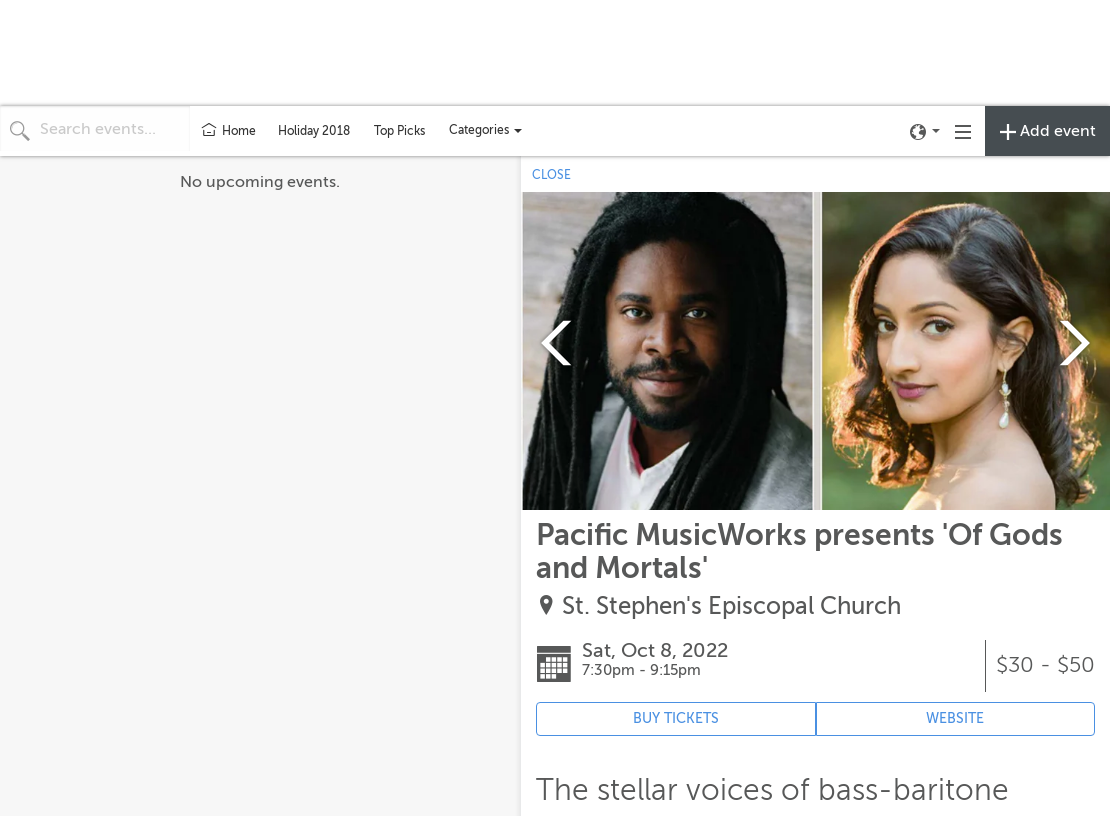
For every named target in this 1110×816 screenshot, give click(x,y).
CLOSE (551, 175)
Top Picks (399, 131)
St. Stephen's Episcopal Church (731, 606)
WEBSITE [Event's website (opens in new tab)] (955, 718)
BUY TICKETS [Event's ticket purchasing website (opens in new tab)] (676, 718)
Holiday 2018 (314, 131)
